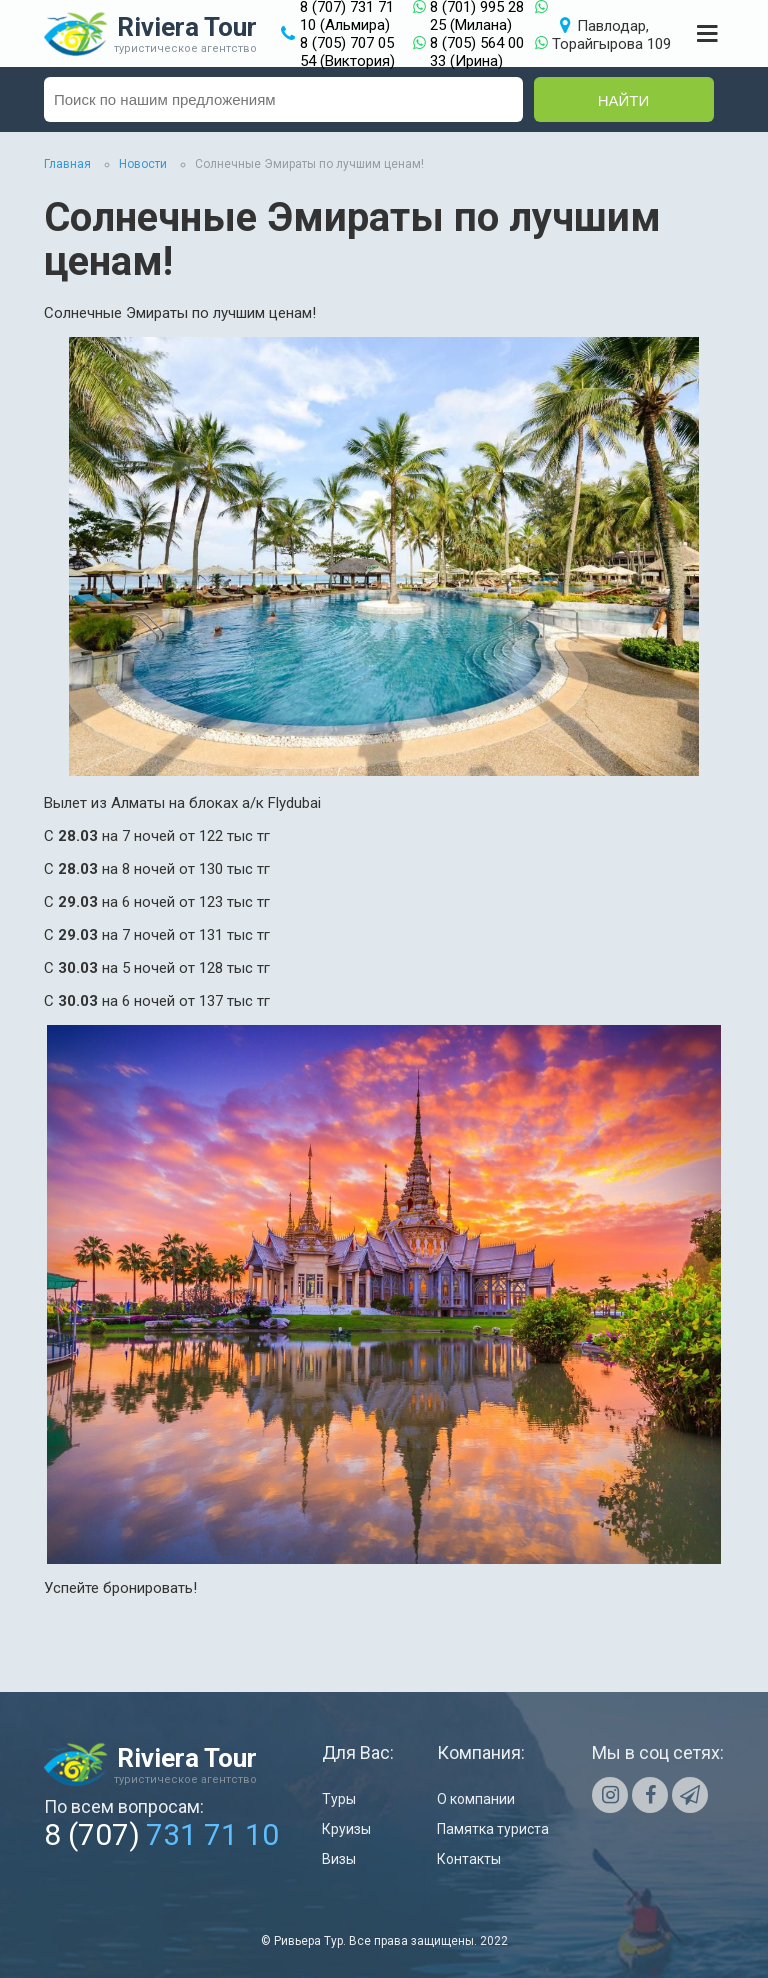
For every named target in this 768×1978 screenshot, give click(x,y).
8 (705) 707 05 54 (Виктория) (347, 52)
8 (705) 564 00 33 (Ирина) (477, 52)
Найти (624, 100)
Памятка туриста (493, 1829)
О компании (476, 1799)
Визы (339, 1859)
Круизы (346, 1829)
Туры (339, 1799)
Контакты (469, 1859)
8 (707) (161, 1834)
